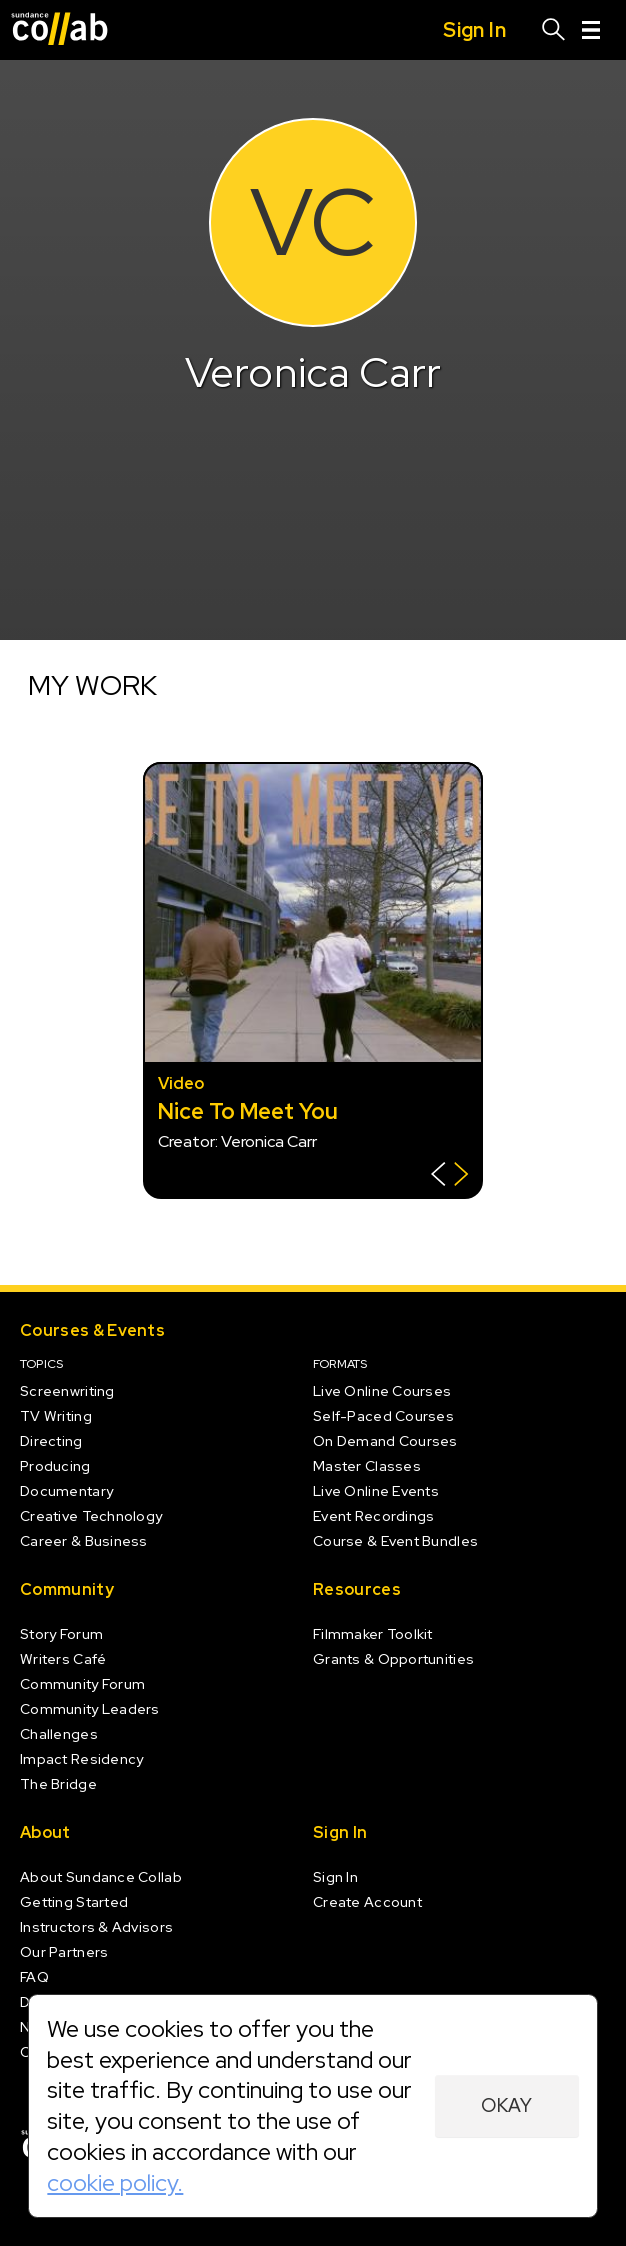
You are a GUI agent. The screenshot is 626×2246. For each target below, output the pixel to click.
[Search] (554, 30)
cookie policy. (115, 2182)
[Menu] (591, 30)
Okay (506, 2105)
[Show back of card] (449, 1176)
